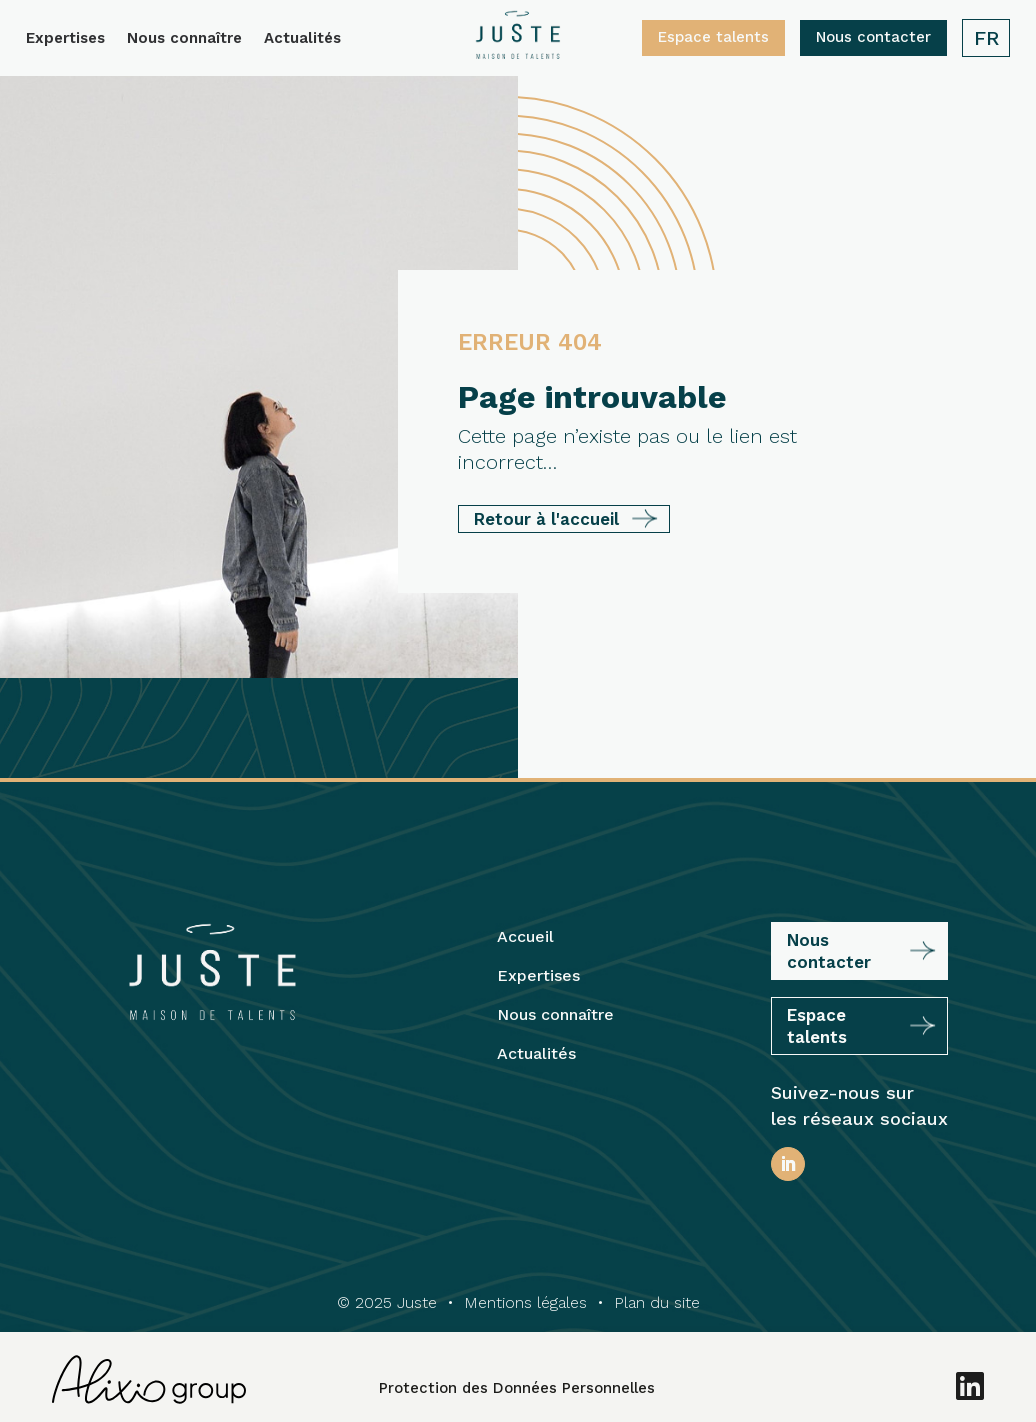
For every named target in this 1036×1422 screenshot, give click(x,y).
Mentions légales (525, 1302)
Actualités (302, 39)
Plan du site (657, 1302)
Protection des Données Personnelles (517, 1387)
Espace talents (713, 37)
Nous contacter (873, 37)
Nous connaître (184, 39)
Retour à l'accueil (546, 519)
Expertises (65, 39)
